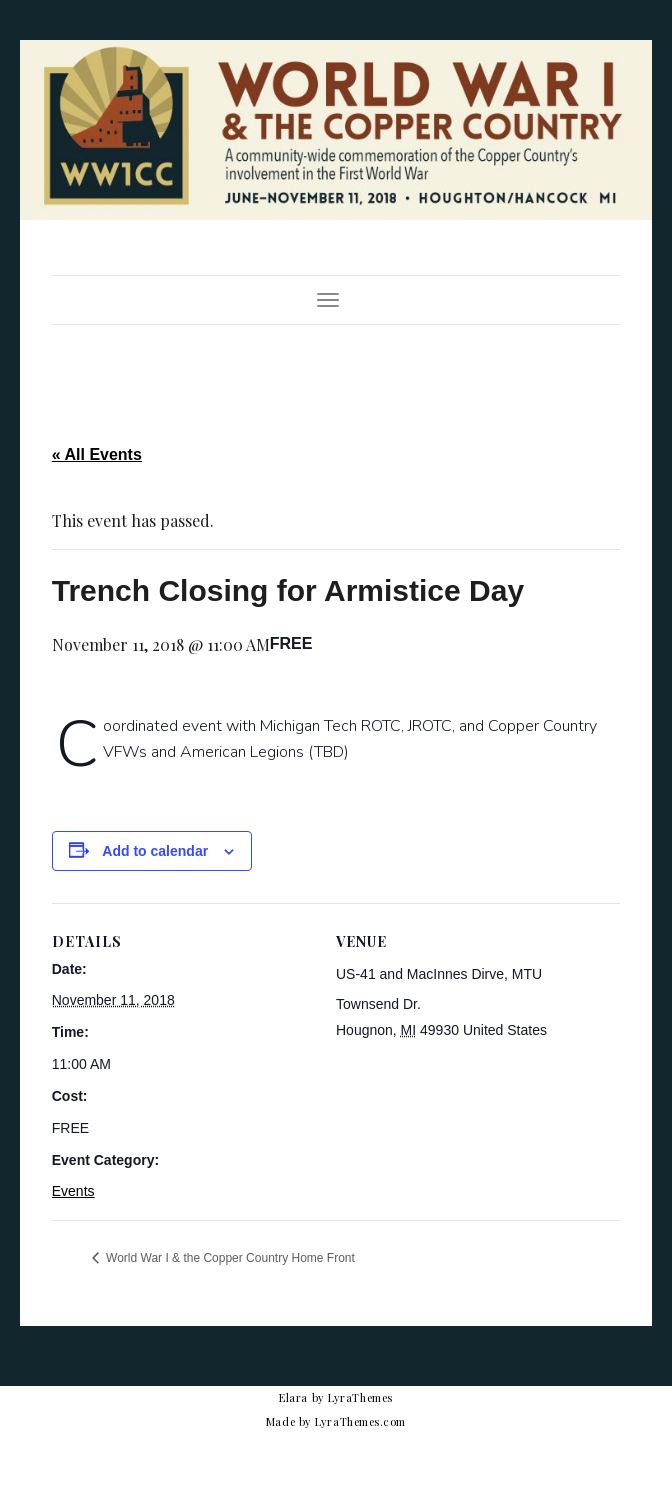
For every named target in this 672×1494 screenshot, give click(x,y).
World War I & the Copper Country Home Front (229, 1258)
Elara (293, 1397)
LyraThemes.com (360, 1421)
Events (73, 1191)
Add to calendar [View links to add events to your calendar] (155, 851)
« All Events (97, 454)
